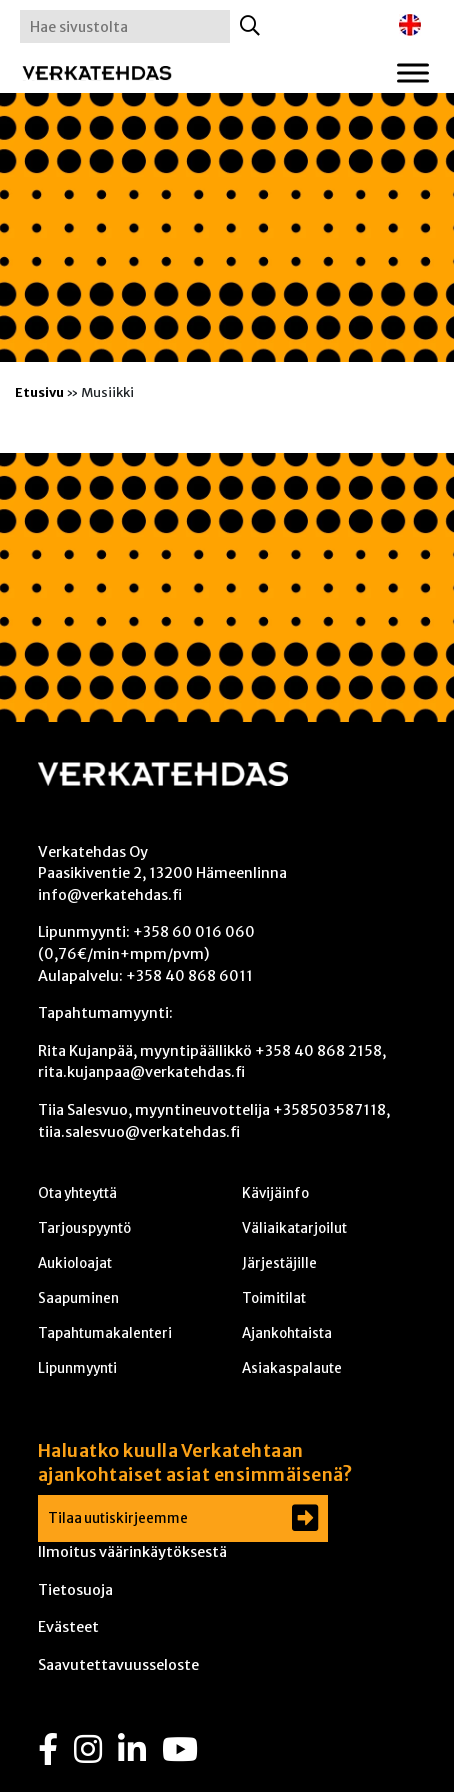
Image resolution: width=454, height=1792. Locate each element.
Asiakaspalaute (292, 1368)
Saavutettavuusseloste (118, 1665)
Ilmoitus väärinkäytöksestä (132, 1552)
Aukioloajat (75, 1263)
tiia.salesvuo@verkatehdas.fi (139, 1132)
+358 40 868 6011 (189, 976)
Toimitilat (274, 1298)
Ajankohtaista (287, 1333)
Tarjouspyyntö (84, 1228)
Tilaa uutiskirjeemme (118, 1518)
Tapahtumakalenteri (105, 1333)
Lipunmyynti (77, 1368)
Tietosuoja (75, 1590)
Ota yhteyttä (77, 1193)
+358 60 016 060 (194, 932)
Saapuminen (78, 1298)
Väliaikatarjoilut (294, 1228)
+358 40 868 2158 (318, 1051)
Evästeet (68, 1627)
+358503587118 (329, 1110)
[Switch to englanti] (410, 25)
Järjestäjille (279, 1263)
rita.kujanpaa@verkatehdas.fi (141, 1072)
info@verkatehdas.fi (110, 895)
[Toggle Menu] (413, 72)
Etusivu (39, 392)
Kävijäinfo (275, 1193)
